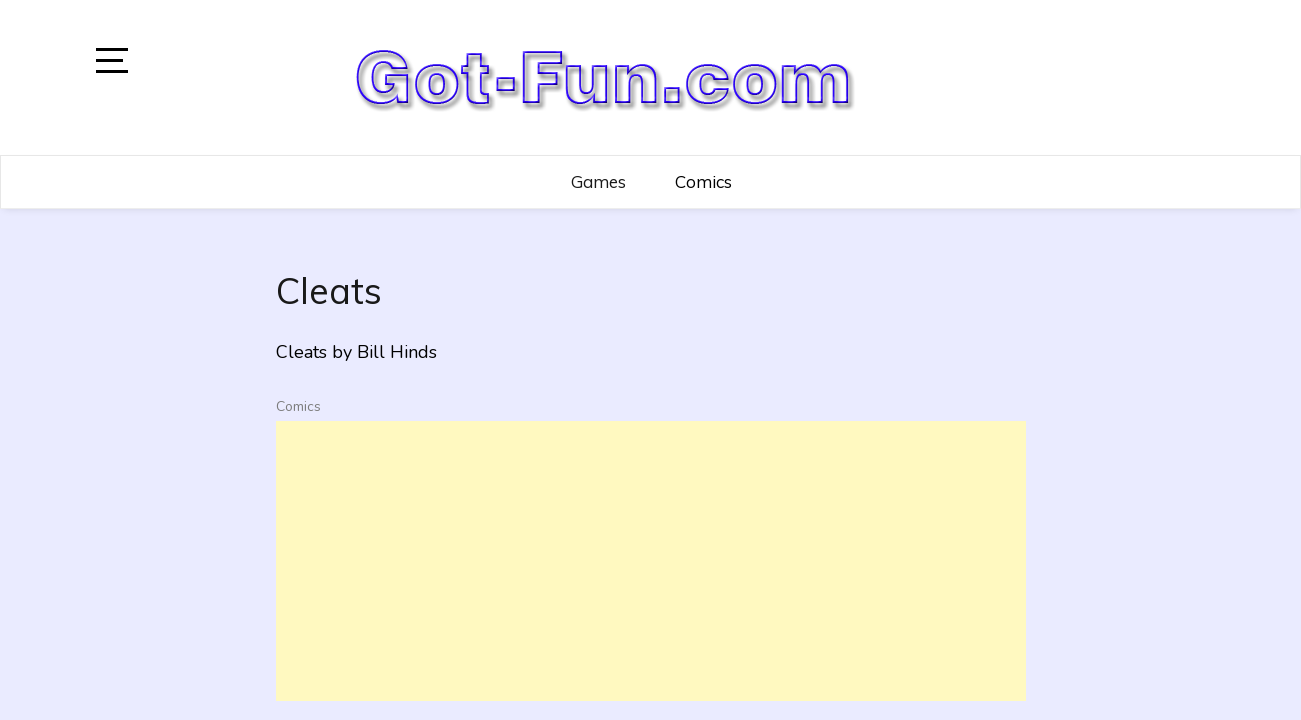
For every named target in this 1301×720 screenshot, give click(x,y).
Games (598, 181)
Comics (703, 181)
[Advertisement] (651, 561)
